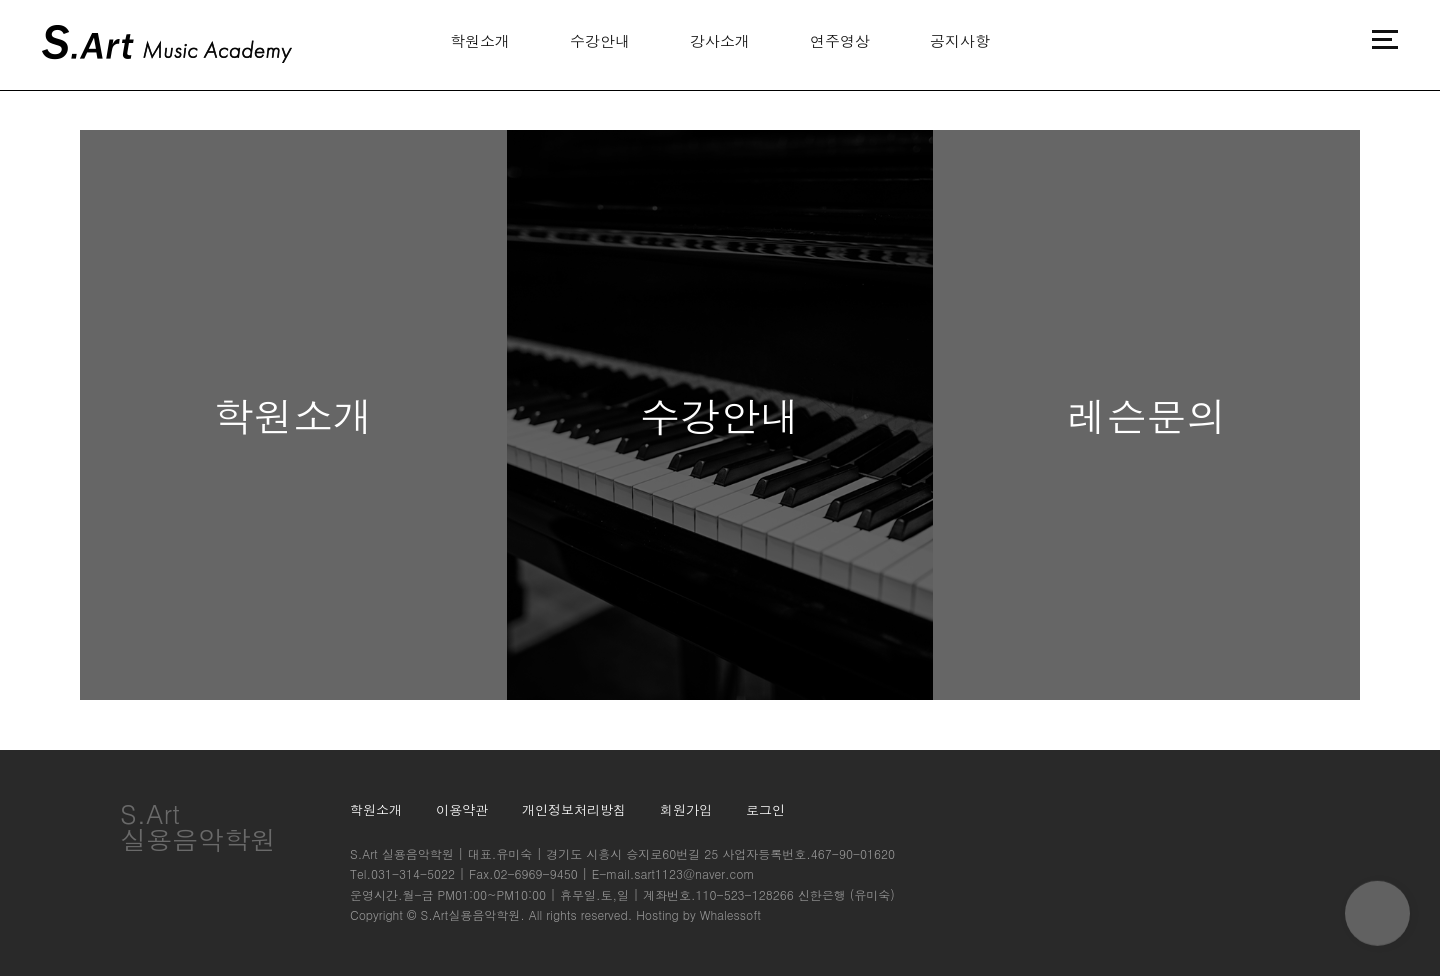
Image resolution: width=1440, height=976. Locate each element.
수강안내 (600, 40)
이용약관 (462, 809)
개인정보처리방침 (574, 809)
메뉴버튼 (1385, 39)
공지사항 (960, 40)
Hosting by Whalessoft (698, 914)
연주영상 (840, 40)
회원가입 (686, 809)
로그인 (765, 809)
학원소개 (480, 40)
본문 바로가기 (0, 0)
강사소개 (720, 40)
